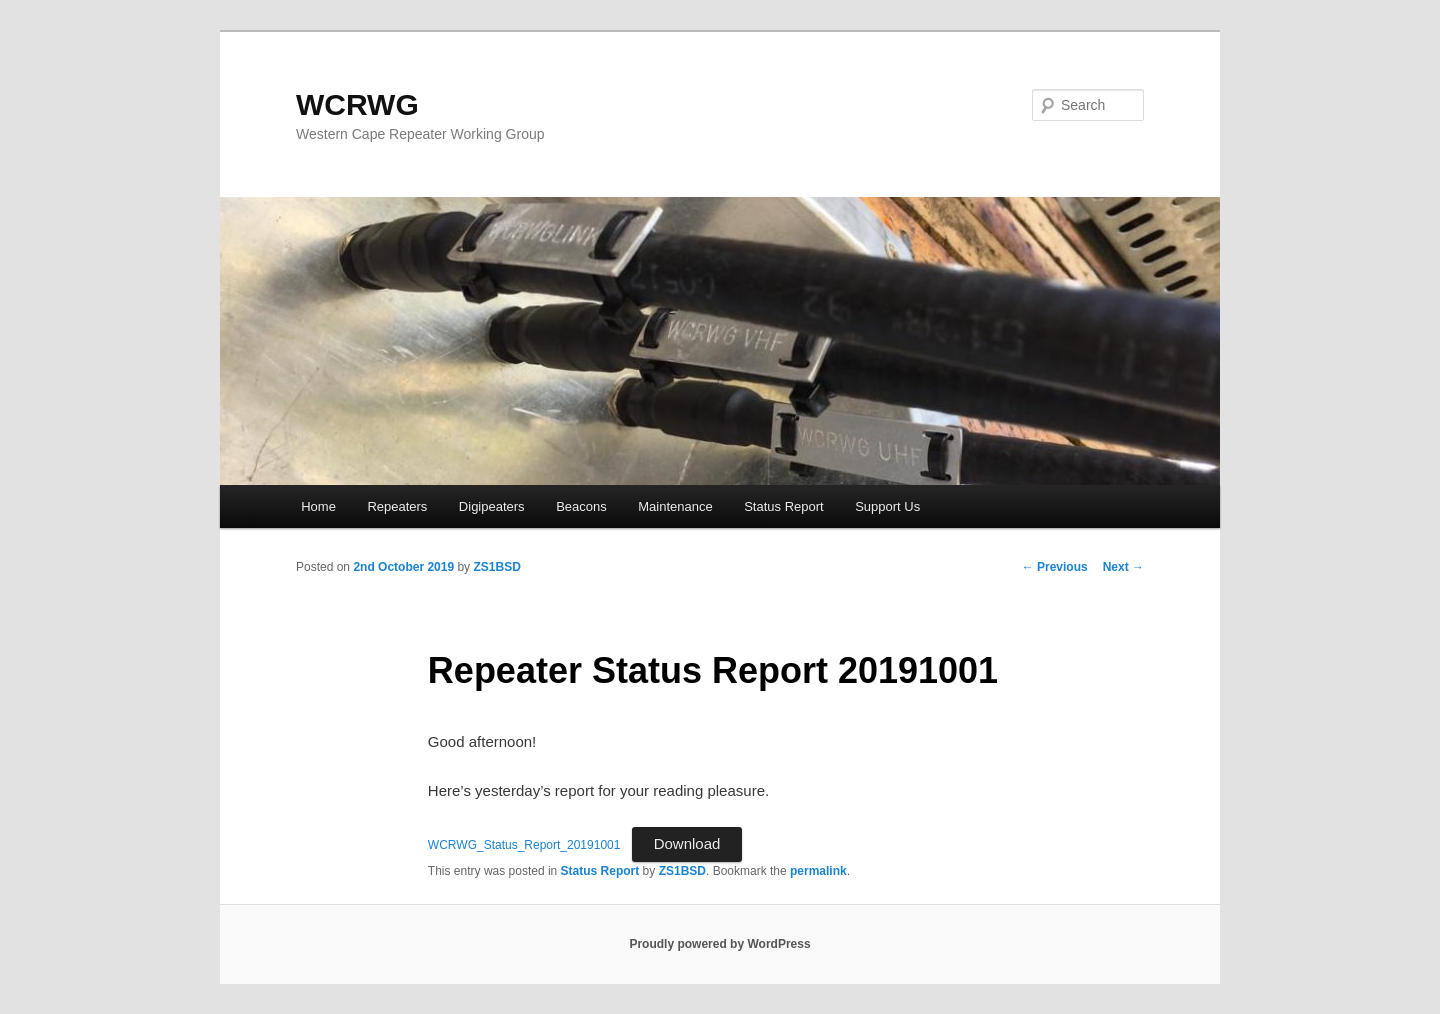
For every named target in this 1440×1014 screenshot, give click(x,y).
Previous (1055, 567)
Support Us (887, 506)
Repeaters (397, 506)
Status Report (784, 506)
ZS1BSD (496, 567)
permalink (818, 871)
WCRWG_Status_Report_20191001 (524, 845)
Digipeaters (492, 506)
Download (687, 843)
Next (1123, 567)
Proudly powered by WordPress (719, 944)
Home (318, 506)
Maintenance (675, 506)
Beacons (581, 506)
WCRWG (357, 104)
